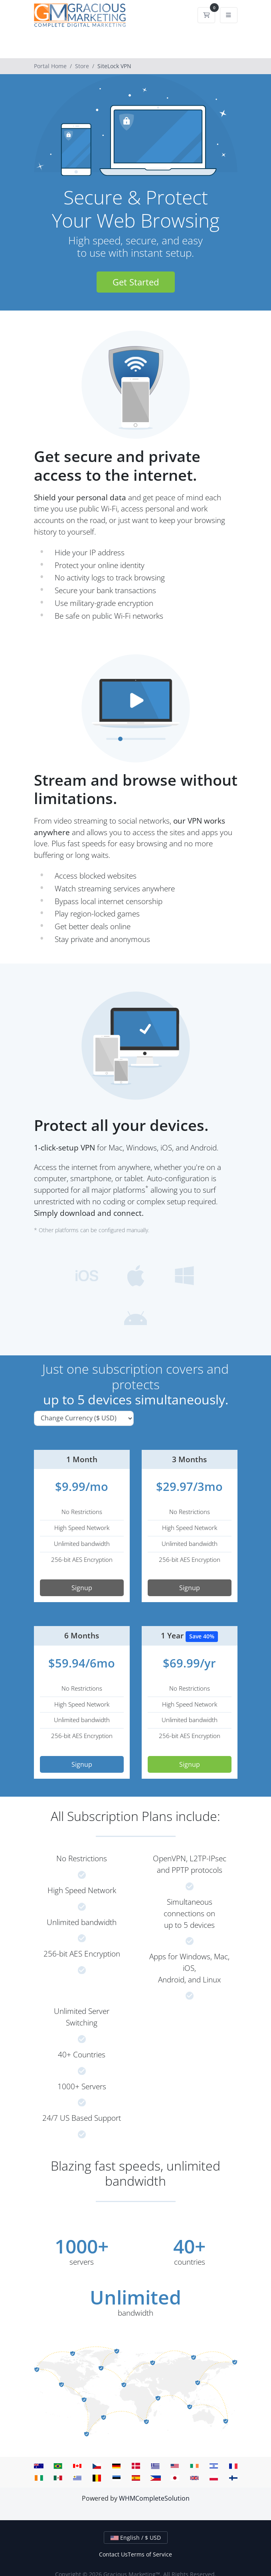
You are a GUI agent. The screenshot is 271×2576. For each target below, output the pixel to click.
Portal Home (50, 66)
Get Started (136, 282)
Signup (81, 1587)
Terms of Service (150, 2554)
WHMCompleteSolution (154, 2498)
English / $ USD (136, 2537)
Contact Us (113, 2554)
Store (82, 66)
